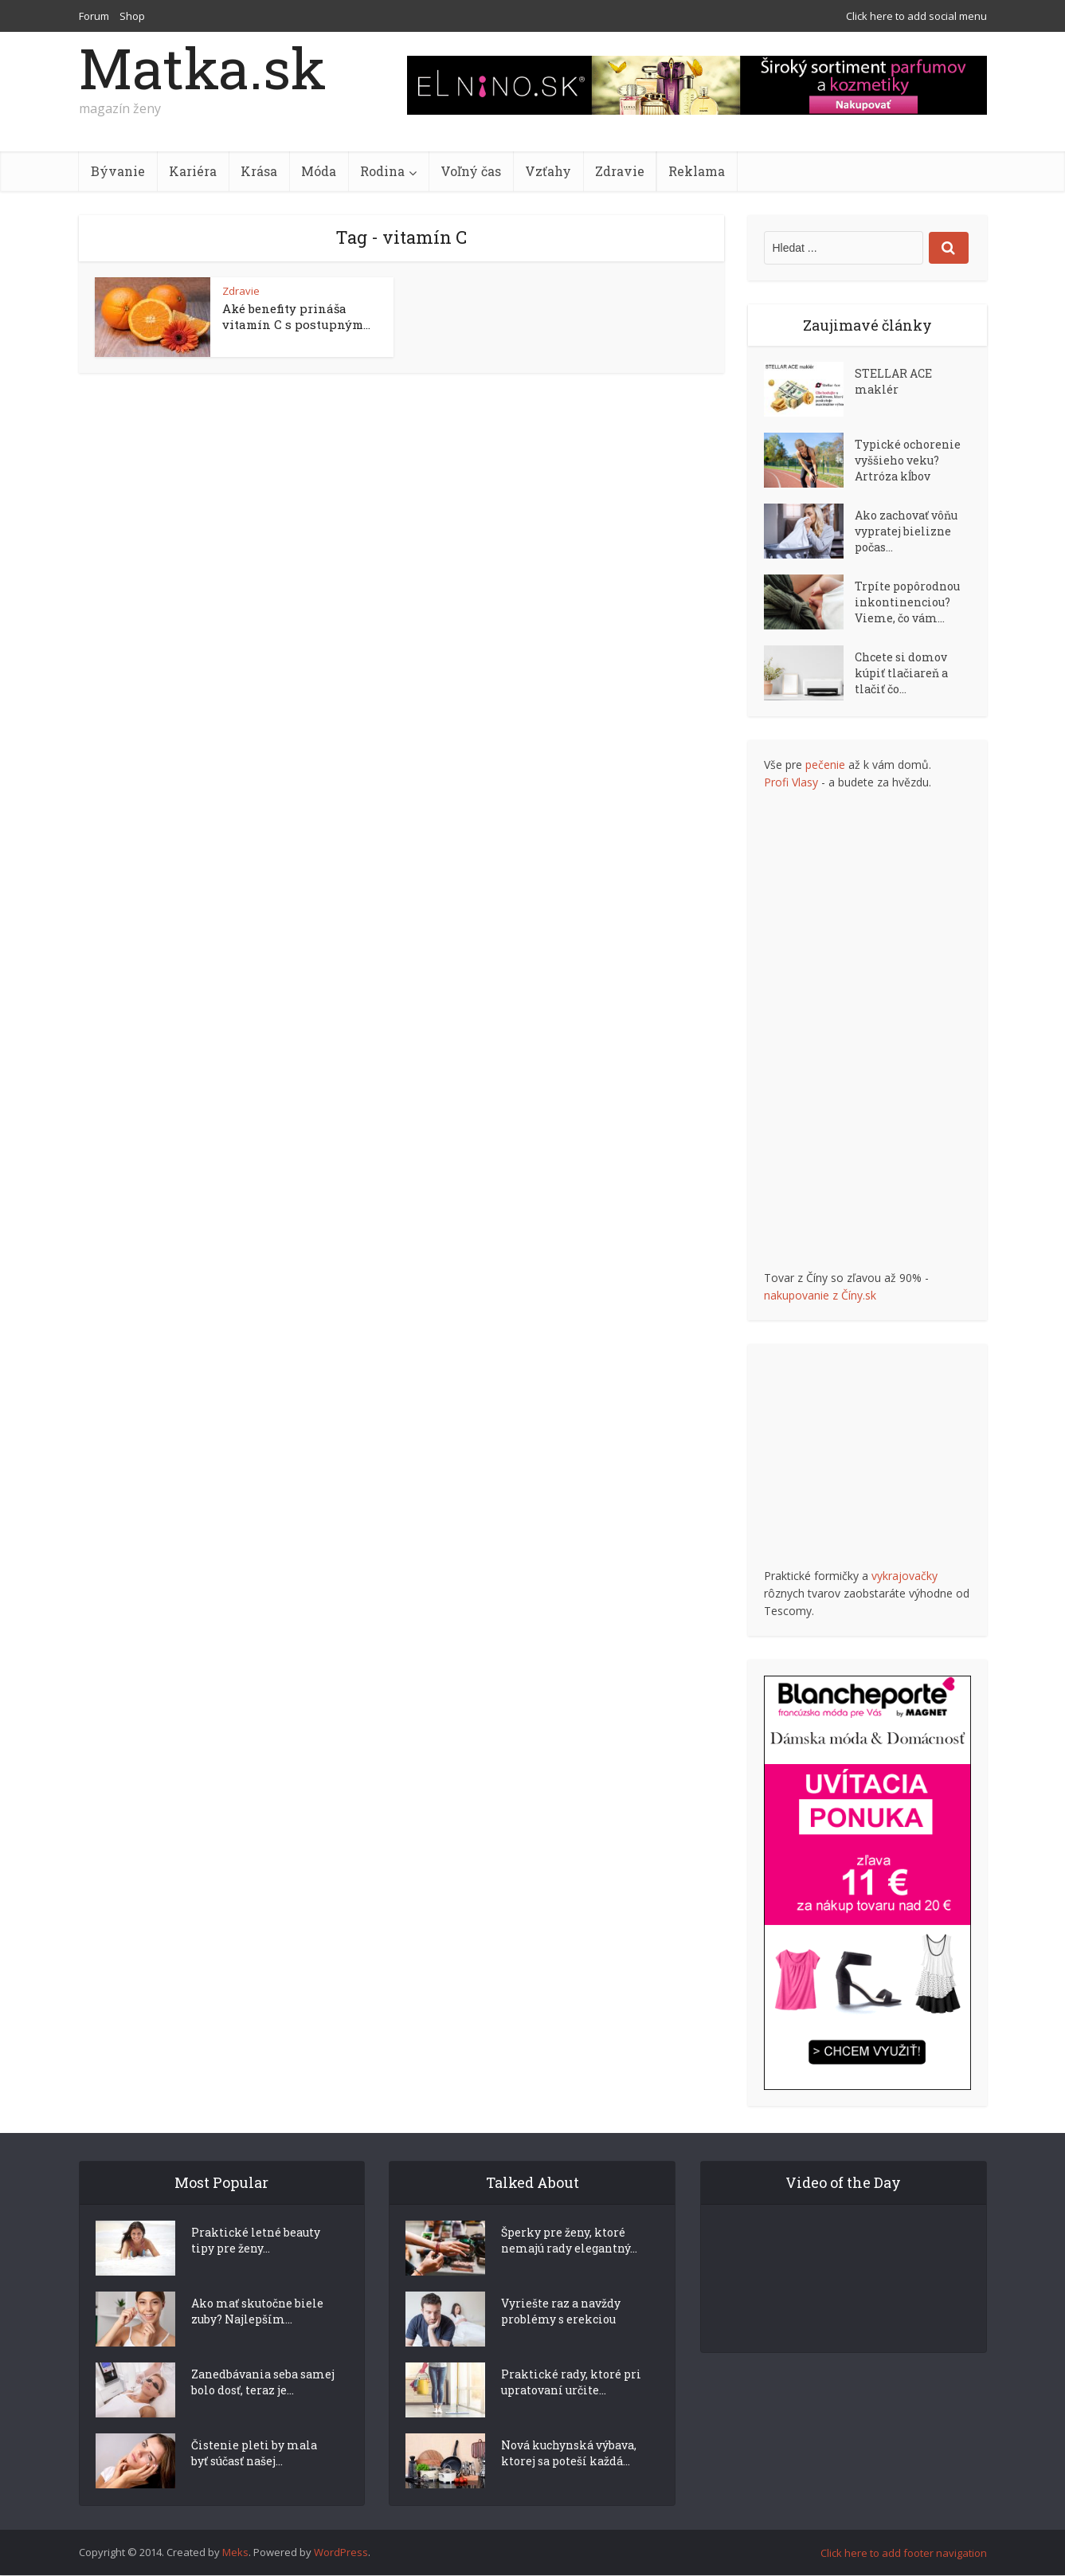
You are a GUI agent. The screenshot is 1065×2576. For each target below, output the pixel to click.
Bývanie (118, 171)
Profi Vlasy (791, 782)
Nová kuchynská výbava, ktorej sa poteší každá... (568, 2481)
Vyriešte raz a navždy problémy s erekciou (561, 2339)
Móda (318, 171)
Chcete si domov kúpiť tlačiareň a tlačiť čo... (901, 672)
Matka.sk (202, 68)
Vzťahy (548, 171)
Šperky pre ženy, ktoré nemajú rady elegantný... (569, 2268)
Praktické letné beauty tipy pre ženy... (255, 2268)
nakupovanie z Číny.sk (820, 1295)
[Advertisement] (883, 1030)
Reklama (696, 171)
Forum (94, 16)
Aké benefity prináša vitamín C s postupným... (296, 316)
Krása (259, 171)
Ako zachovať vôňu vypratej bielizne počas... (906, 531)
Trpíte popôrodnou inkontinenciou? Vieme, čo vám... (907, 601)
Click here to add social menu (916, 16)
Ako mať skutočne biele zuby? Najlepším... (257, 2339)
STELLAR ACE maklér (893, 381)
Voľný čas (470, 171)
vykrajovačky (904, 1575)
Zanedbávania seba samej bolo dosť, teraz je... (263, 2410)
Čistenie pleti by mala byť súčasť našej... (254, 2481)
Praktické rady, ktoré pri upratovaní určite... (571, 2410)
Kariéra (193, 171)
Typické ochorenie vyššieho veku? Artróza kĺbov (908, 460)
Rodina (382, 171)
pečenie (825, 764)
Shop (132, 16)
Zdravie (619, 171)
